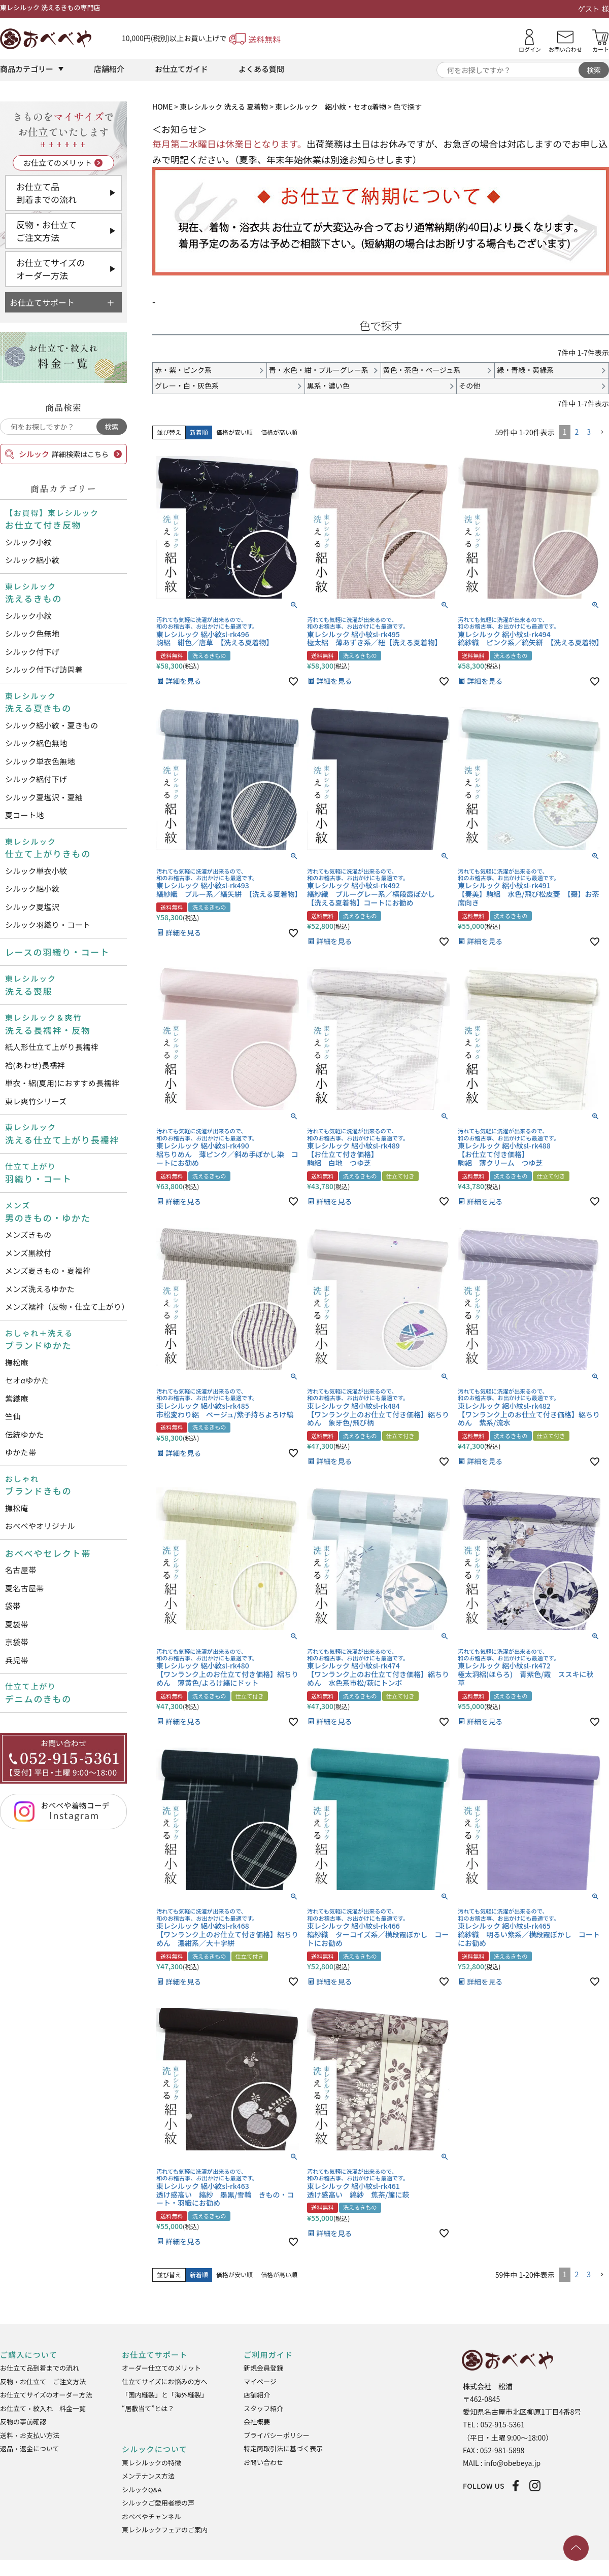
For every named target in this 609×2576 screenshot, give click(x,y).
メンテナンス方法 (148, 2476)
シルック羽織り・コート (47, 924)
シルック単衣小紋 (36, 870)
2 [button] (576, 432)
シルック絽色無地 (36, 743)
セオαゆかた (27, 1380)
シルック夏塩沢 (32, 906)
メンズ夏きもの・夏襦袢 (47, 1270)
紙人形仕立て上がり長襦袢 (51, 1046)
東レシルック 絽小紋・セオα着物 (330, 106)
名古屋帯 (20, 1569)
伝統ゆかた (24, 1434)
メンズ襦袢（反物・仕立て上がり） (66, 1306)
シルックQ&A (141, 2489)
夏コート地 (24, 815)
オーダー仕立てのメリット (161, 2368)
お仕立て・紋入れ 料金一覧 (43, 2408)
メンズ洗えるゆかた (40, 1288)
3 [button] (589, 432)
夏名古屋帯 (24, 1588)
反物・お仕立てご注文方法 (46, 231)
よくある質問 (261, 68)
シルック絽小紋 (32, 559)
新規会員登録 (263, 2368)
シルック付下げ (32, 651)
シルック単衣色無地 (40, 761)
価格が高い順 (279, 432)
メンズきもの (28, 1234)
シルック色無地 (32, 633)
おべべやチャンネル (151, 2516)
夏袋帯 (16, 1624)
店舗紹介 (109, 68)
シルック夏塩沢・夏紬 (44, 797)
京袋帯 (16, 1642)
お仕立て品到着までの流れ (46, 193)
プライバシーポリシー (277, 2435)
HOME (162, 106)
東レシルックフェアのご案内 (165, 2529)
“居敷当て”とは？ (148, 2408)
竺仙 (13, 1416)
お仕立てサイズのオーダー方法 (50, 269)
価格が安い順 (234, 432)
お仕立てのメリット (57, 162)
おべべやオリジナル (40, 1525)
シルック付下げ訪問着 (44, 669)
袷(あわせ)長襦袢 (35, 1065)
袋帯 (13, 1605)
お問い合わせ (263, 2462)
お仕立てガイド (181, 68)
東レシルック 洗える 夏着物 (224, 106)
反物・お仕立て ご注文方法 (43, 2381)
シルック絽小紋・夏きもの (51, 725)
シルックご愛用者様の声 (158, 2503)
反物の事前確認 (23, 2421)
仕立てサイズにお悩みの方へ (165, 2381)
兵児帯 (16, 1660)
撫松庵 (16, 1362)
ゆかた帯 (20, 1452)
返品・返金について (29, 2448)
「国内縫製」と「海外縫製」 (165, 2394)
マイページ (260, 2381)
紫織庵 (16, 1398)
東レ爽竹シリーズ (36, 1101)
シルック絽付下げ (36, 779)
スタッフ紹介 (263, 2408)
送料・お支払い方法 (29, 2435)
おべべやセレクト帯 (48, 1553)
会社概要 (257, 2421)
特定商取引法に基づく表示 (283, 2448)
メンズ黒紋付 (28, 1252)
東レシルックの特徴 (151, 2462)
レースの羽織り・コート (57, 952)
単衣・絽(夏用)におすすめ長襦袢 (62, 1082)
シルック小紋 (28, 542)
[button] (602, 432)
